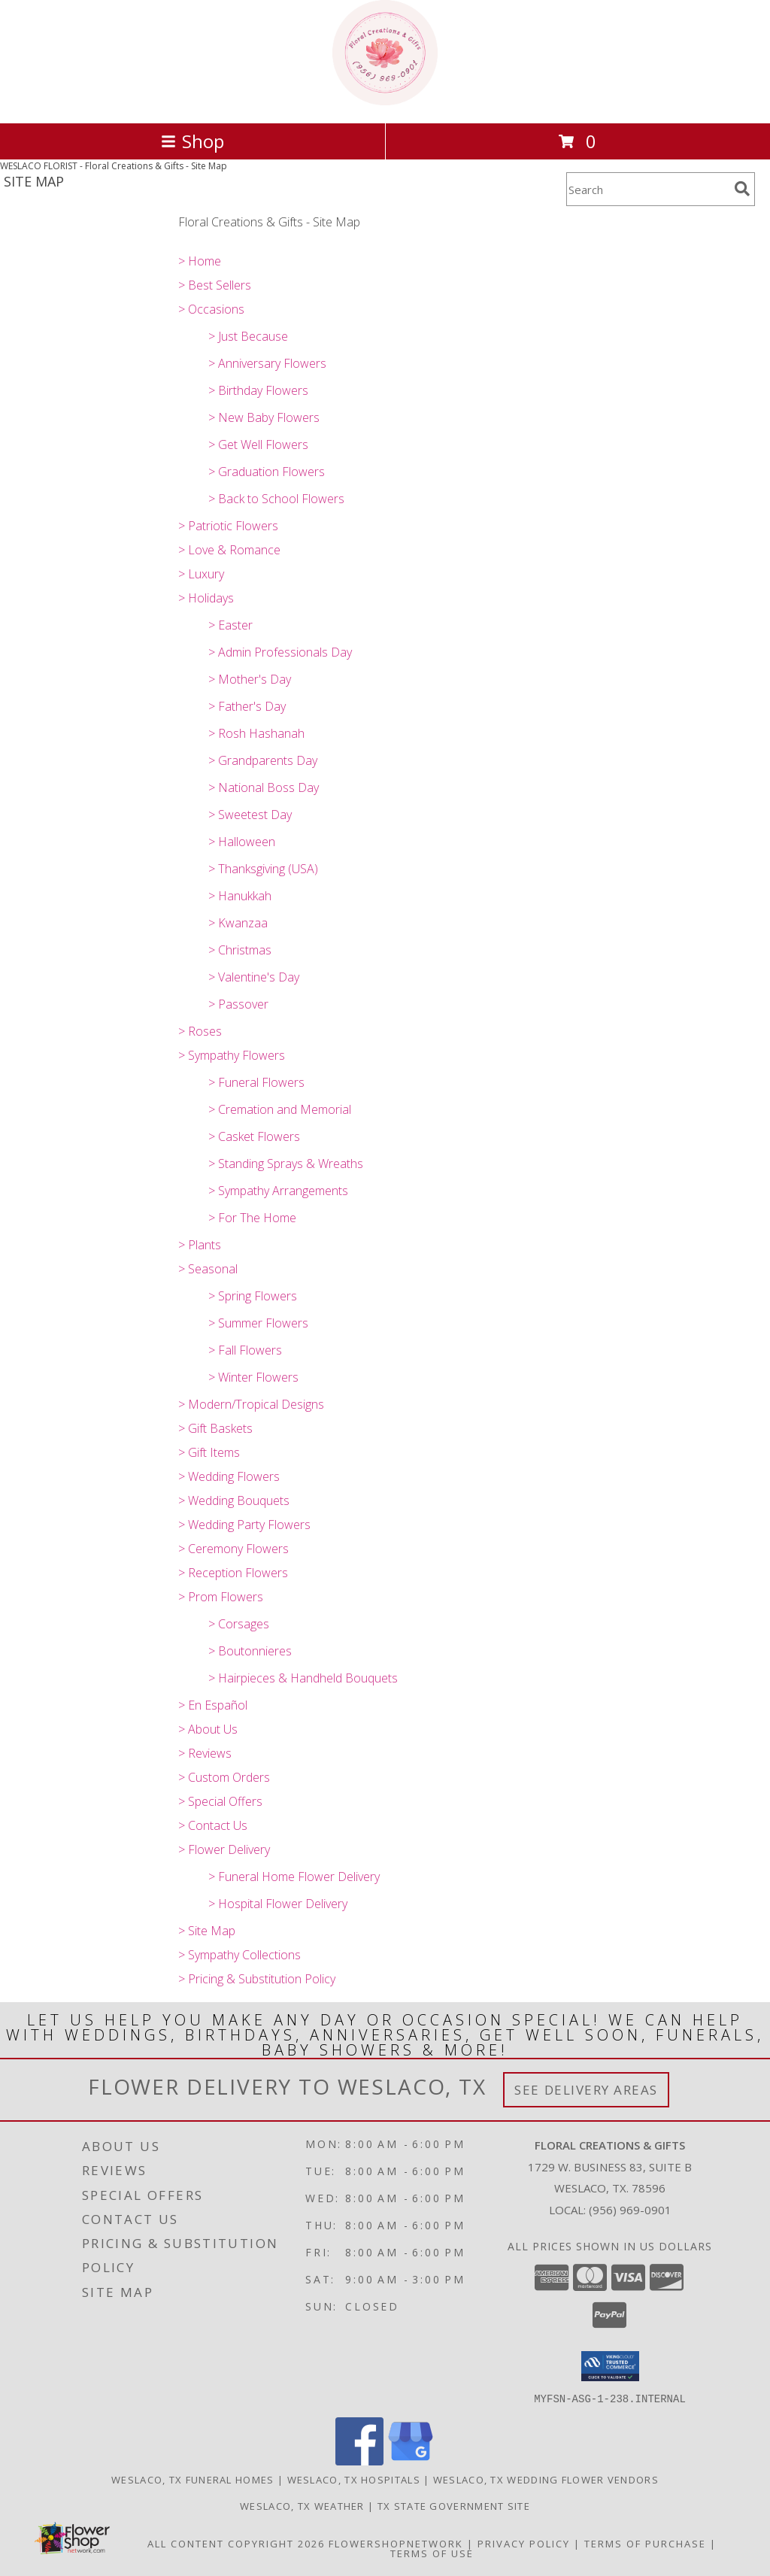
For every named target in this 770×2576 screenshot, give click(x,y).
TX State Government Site (453, 2505)
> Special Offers (220, 1801)
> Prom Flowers (220, 1596)
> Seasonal (208, 1269)
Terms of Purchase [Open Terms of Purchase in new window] (645, 2543)
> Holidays (206, 598)
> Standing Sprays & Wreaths (285, 1163)
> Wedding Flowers (229, 1476)
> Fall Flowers (245, 1350)
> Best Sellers (214, 285)
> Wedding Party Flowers (244, 1524)
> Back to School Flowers (276, 498)
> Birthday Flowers (258, 390)
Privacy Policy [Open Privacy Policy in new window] (523, 2543)
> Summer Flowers (258, 1323)
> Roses (200, 1031)
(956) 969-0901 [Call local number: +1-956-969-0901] (630, 2209)
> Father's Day (247, 706)
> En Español (212, 1705)
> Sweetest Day (250, 814)
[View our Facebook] (359, 2460)
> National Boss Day (263, 787)
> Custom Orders (224, 1777)
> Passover (238, 1004)
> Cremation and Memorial (279, 1109)
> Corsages (238, 1624)
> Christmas (239, 950)
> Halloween (241, 841)
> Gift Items (209, 1452)
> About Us (208, 1729)
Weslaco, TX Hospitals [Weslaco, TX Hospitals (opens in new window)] (353, 2479)
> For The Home (252, 1217)
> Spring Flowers (252, 1296)
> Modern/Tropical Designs (251, 1404)
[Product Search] (647, 189)
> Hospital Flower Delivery (277, 1903)
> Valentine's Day (253, 977)
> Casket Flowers (254, 1136)
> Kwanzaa (238, 923)
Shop (192, 141)
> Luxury (201, 574)
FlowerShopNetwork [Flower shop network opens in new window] (396, 2543)
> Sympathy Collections (239, 1954)
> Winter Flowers (253, 1377)
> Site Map (206, 1930)
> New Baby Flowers (264, 417)
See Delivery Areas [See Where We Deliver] (586, 2089)
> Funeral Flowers (256, 1082)
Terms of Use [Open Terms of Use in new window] (432, 2552)
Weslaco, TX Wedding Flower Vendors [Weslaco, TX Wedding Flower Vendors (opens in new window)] (546, 2479)
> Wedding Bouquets (234, 1500)
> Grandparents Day (262, 760)
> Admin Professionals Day (280, 652)
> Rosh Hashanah (256, 733)
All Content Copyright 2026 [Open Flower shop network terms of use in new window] (236, 2543)
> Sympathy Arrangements (278, 1190)
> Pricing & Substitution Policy (256, 1979)
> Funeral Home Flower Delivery (294, 1876)
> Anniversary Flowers (267, 363)
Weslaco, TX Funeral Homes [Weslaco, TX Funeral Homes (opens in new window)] (192, 2479)
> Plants (199, 1244)
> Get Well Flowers (258, 444)
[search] (742, 189)
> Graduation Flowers (266, 471)
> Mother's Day (249, 679)
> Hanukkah (239, 895)
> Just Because (248, 336)
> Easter (230, 625)
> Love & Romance (229, 550)
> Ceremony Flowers (233, 1548)
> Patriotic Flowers (228, 525)
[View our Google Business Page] (411, 2460)
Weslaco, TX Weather (302, 2505)
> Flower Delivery (224, 1849)
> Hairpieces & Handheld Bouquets (303, 1678)
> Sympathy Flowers (231, 1055)
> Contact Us (212, 1825)
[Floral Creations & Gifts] (385, 101)
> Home (199, 261)
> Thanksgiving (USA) (263, 868)
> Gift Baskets (215, 1428)
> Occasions (211, 309)
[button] (610, 2366)
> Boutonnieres (250, 1651)
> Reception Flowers (233, 1572)
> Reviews (205, 1753)
